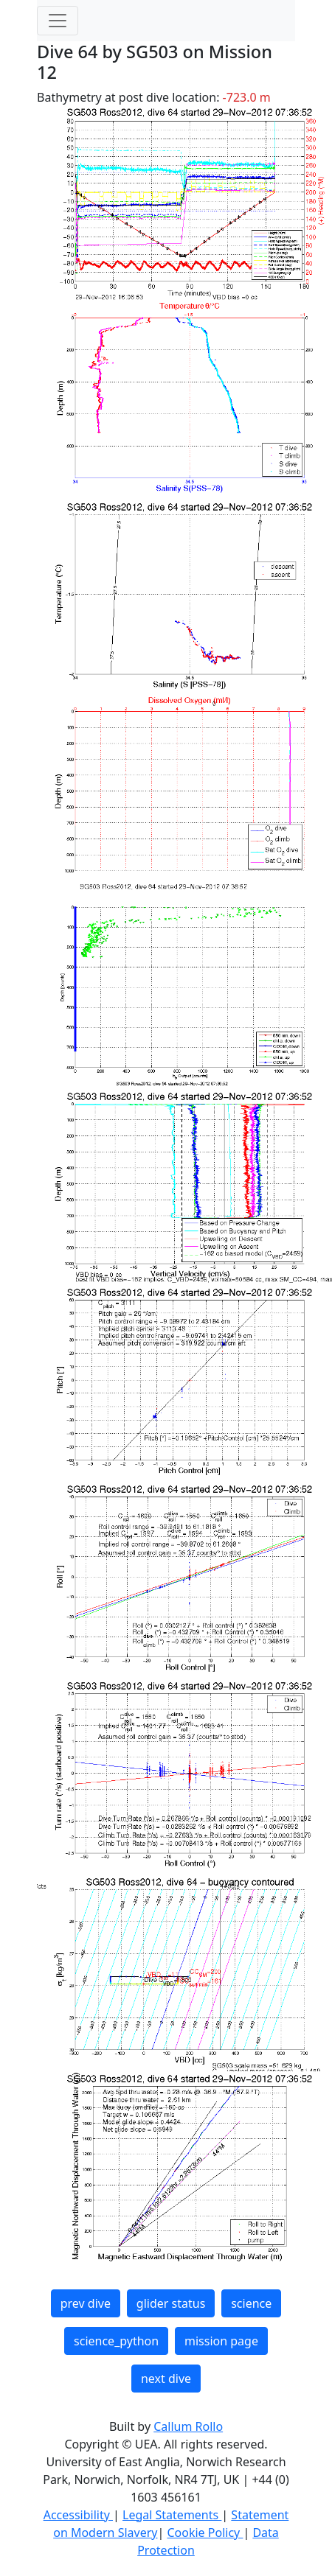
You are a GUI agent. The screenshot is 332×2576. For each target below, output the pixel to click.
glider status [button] (170, 2303)
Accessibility (78, 2515)
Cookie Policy (205, 2532)
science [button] (251, 2303)
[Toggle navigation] (57, 20)
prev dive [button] (85, 2303)
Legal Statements (171, 2515)
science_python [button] (116, 2341)
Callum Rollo (188, 2426)
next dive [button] (166, 2378)
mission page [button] (221, 2341)
